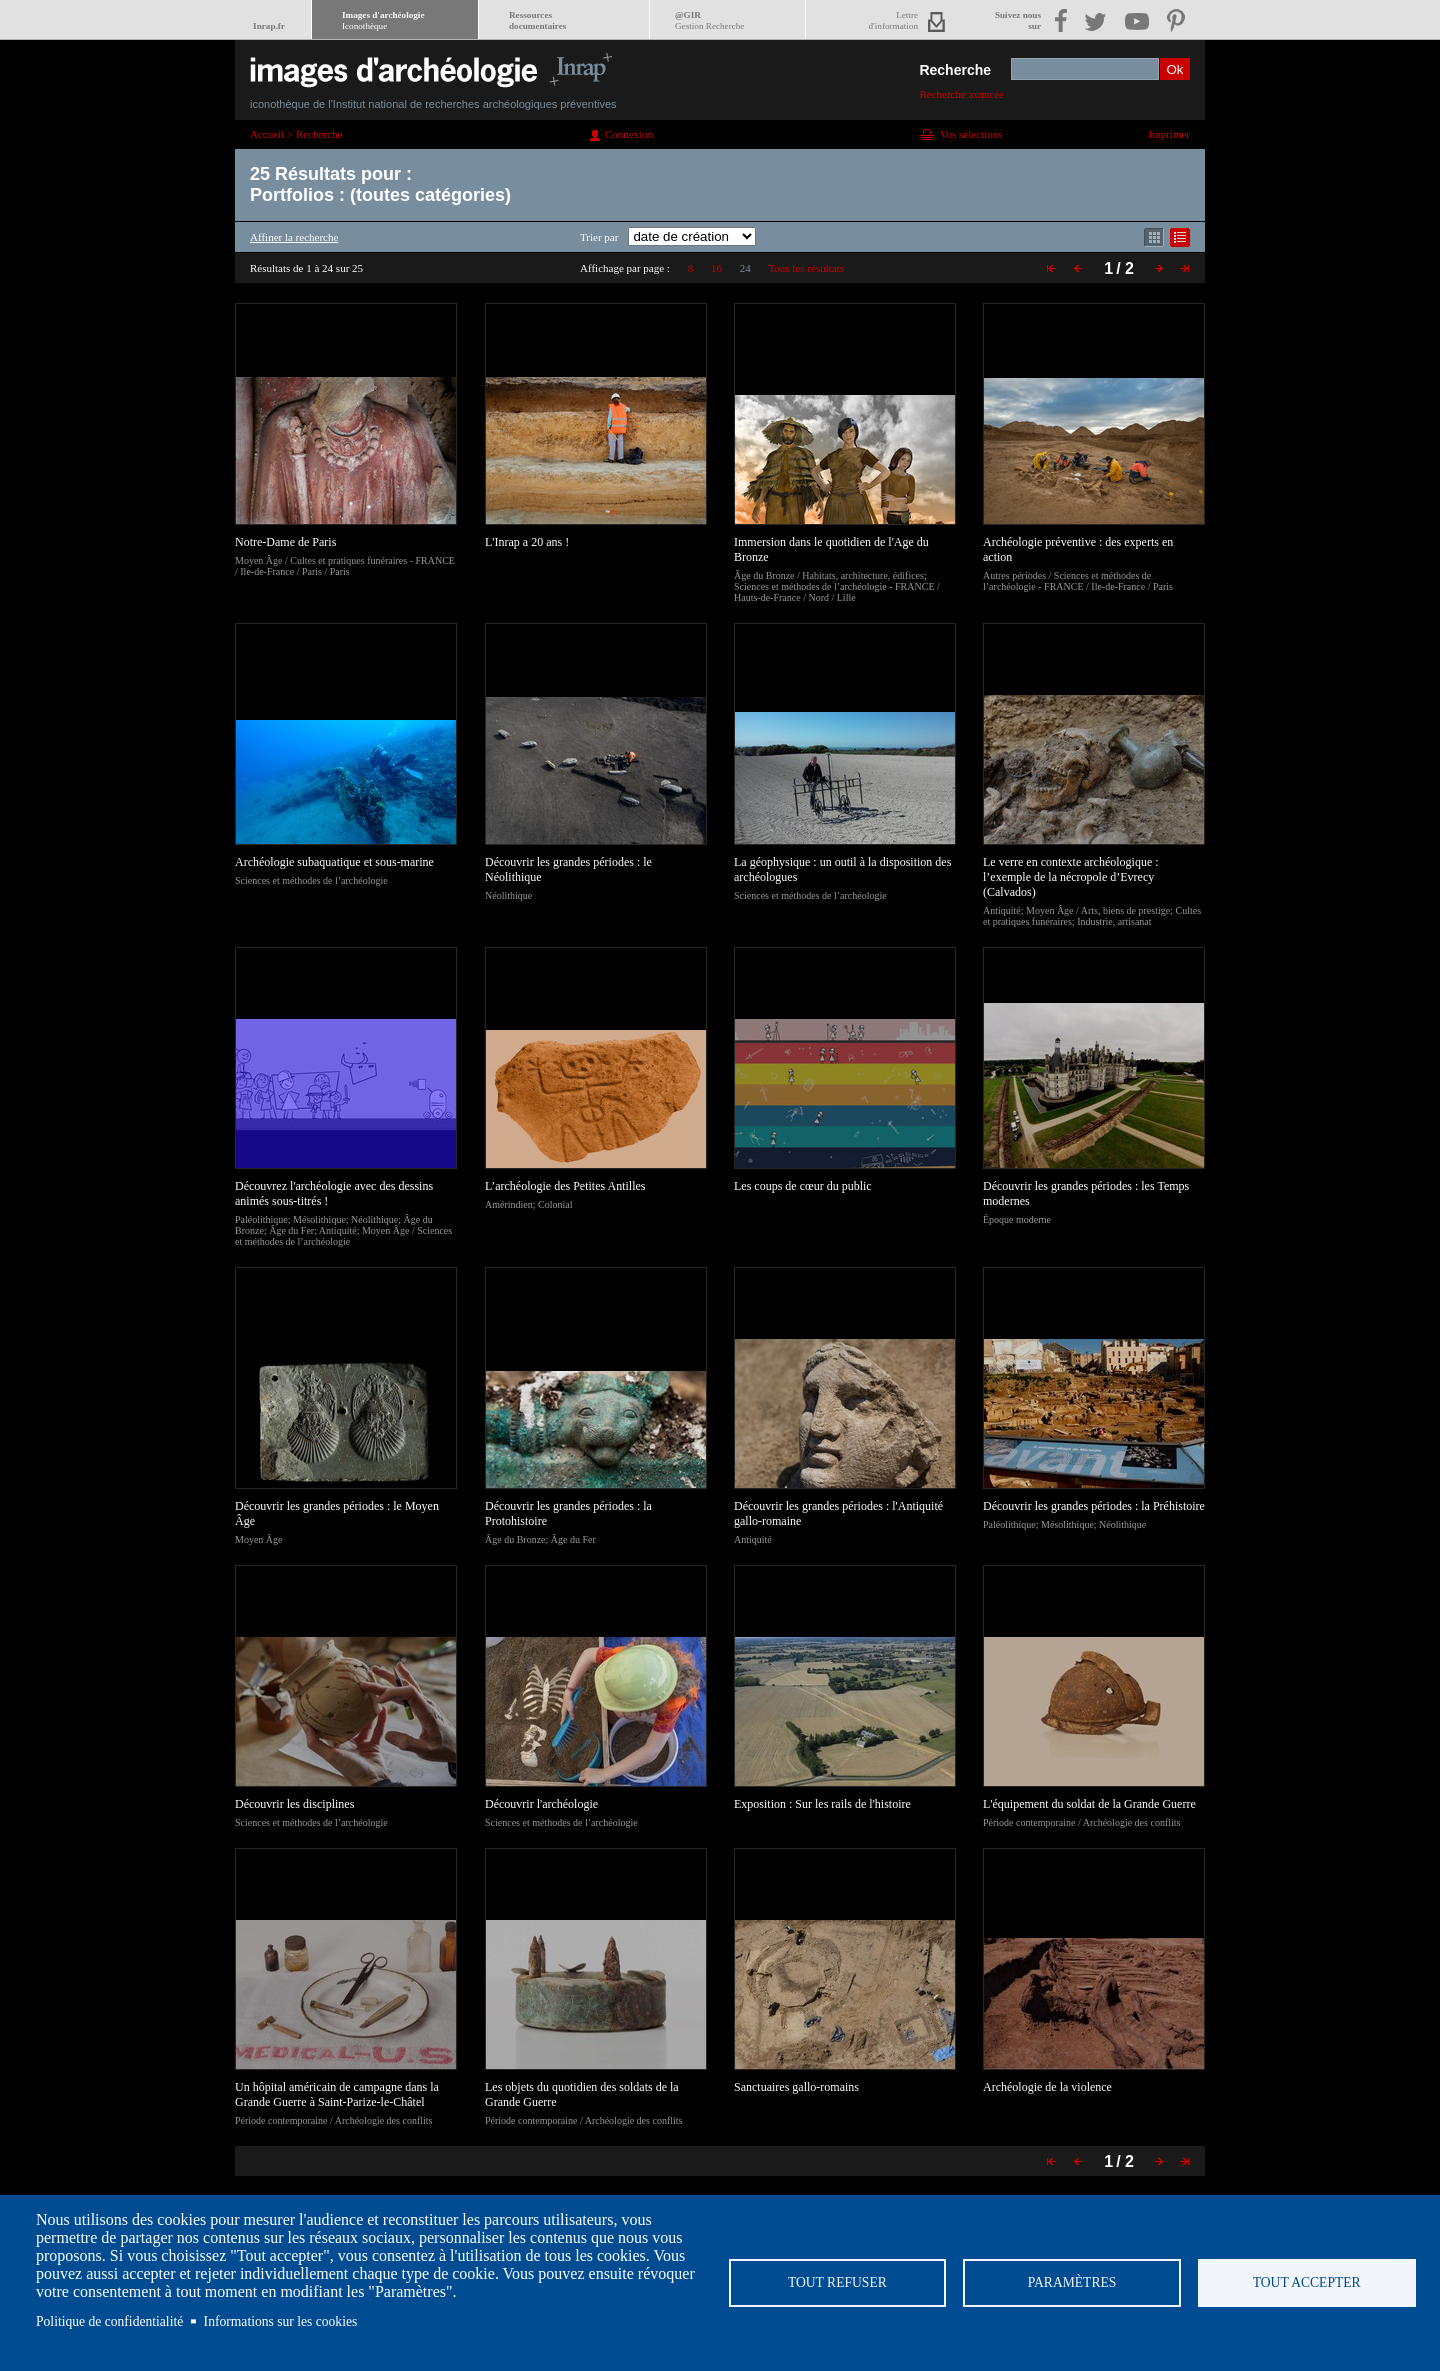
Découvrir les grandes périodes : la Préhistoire (1094, 1506)
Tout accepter (1307, 2282)
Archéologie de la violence (1047, 2087)
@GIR (709, 20)
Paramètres (1072, 2282)
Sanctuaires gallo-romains (796, 2087)
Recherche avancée (961, 94)
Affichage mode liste (1180, 237)
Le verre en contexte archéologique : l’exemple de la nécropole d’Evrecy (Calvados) (1071, 877)
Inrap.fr (269, 26)
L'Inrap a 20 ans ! (527, 542)
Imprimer (1169, 134)
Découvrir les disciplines (294, 1804)
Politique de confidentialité (109, 2321)
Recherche (955, 70)
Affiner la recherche (294, 237)
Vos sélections (971, 134)
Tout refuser (837, 2282)
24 (745, 268)
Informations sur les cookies (281, 2321)
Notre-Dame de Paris (285, 542)
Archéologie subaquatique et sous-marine (334, 862)
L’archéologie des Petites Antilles (565, 1186)
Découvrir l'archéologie (541, 1804)
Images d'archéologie (383, 20)
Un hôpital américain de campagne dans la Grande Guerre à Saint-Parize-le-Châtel (337, 2094)
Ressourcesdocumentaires (537, 20)
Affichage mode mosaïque (1154, 237)
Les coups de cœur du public (803, 1186)
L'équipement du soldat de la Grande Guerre (1089, 1804)
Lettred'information (893, 20)
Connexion (629, 134)
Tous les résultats (806, 268)
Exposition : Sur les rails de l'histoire (822, 1804)
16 (716, 268)
